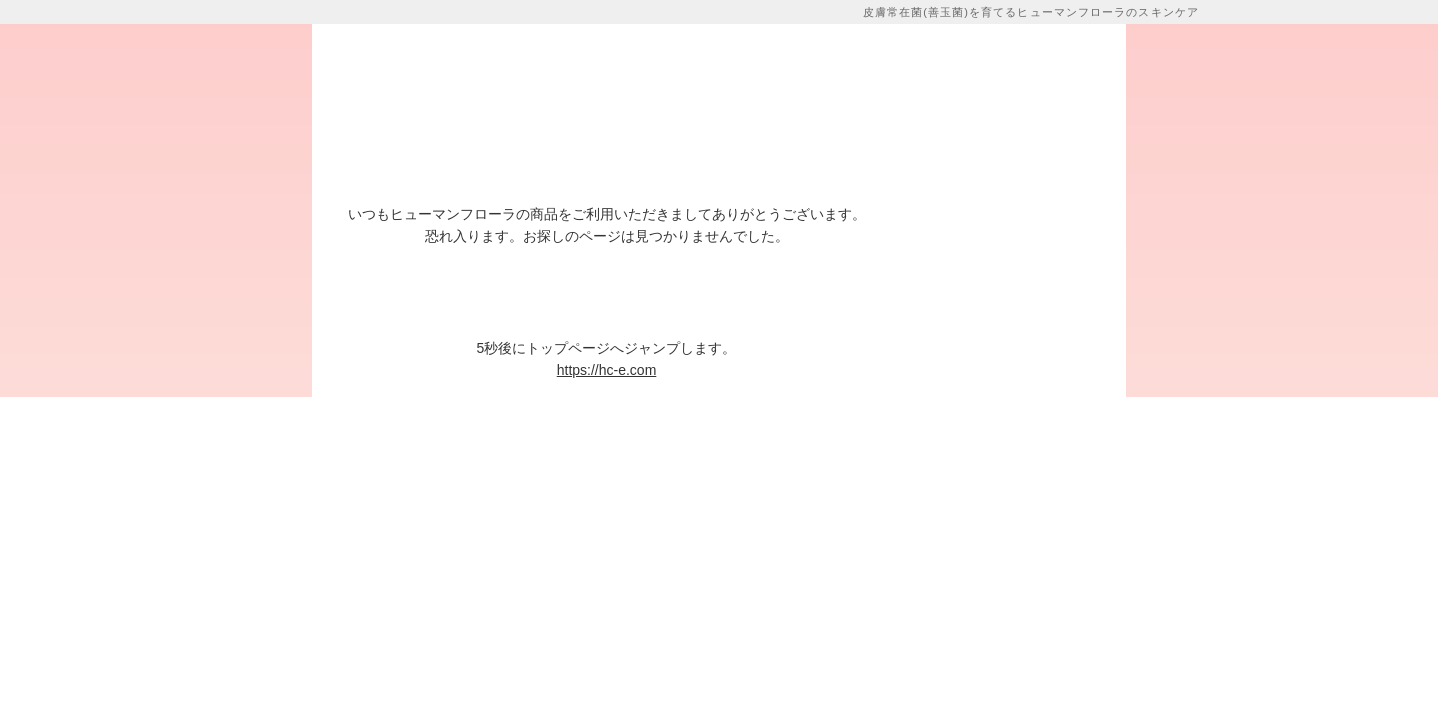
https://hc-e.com (607, 370)
